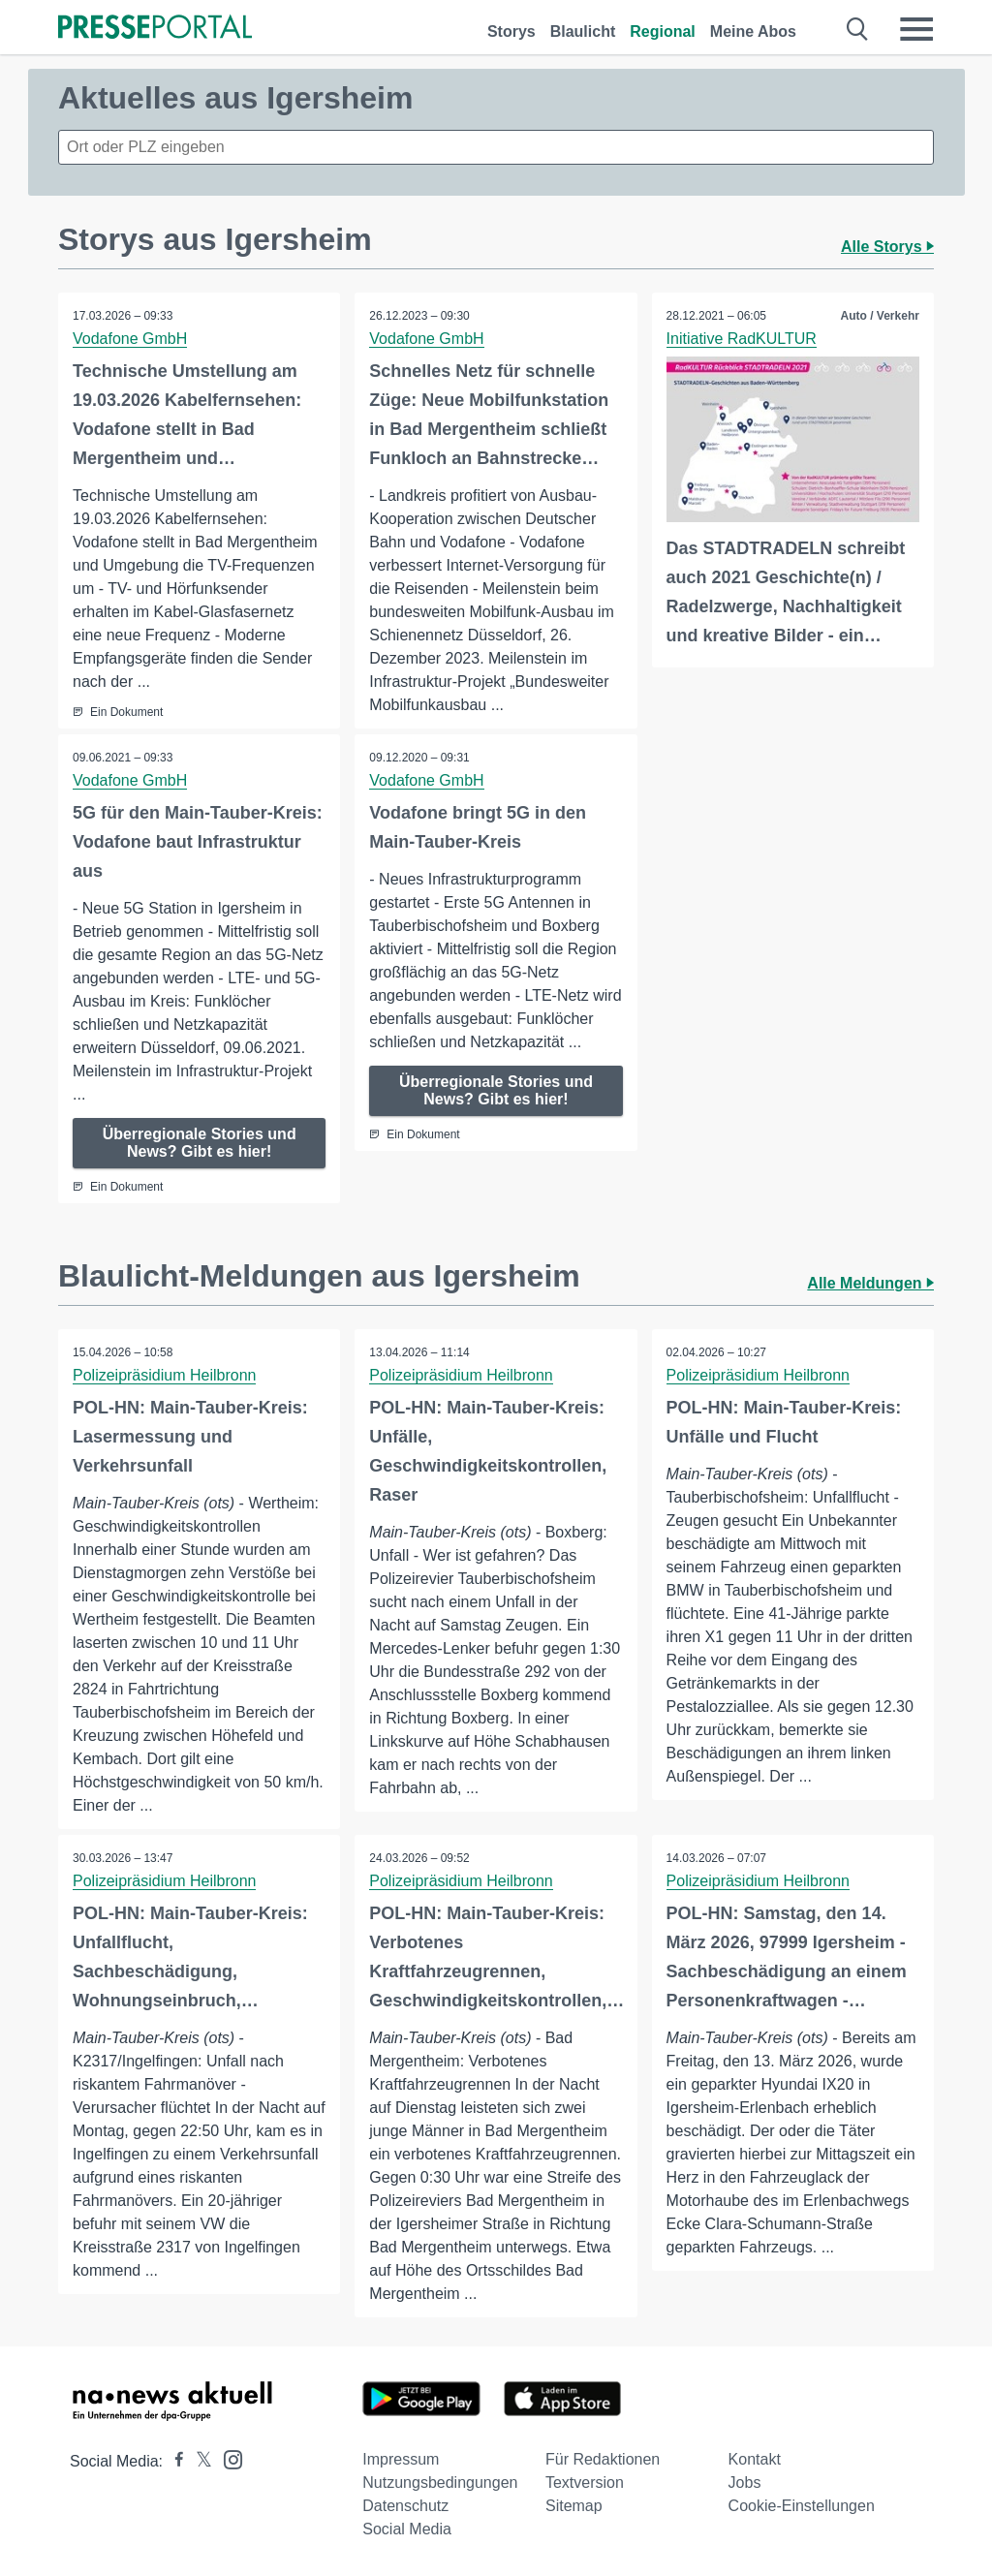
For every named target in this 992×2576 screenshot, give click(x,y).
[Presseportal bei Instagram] (227, 2458)
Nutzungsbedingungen (439, 2482)
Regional (663, 31)
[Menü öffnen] (916, 29)
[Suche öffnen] (858, 29)
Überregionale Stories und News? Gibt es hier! (199, 1143)
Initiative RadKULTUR (741, 338)
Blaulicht (583, 31)
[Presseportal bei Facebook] (173, 2461)
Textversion (584, 2482)
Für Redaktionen (602, 2459)
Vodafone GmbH (130, 338)
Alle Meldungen (870, 1283)
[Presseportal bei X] (198, 2461)
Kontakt (754, 2459)
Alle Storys (887, 246)
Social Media (406, 2529)
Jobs (744, 2482)
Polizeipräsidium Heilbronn (164, 1375)
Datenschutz (405, 2506)
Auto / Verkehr (880, 316)
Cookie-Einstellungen (801, 2506)
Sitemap (574, 2506)
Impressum (400, 2459)
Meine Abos (753, 31)
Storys (511, 31)
